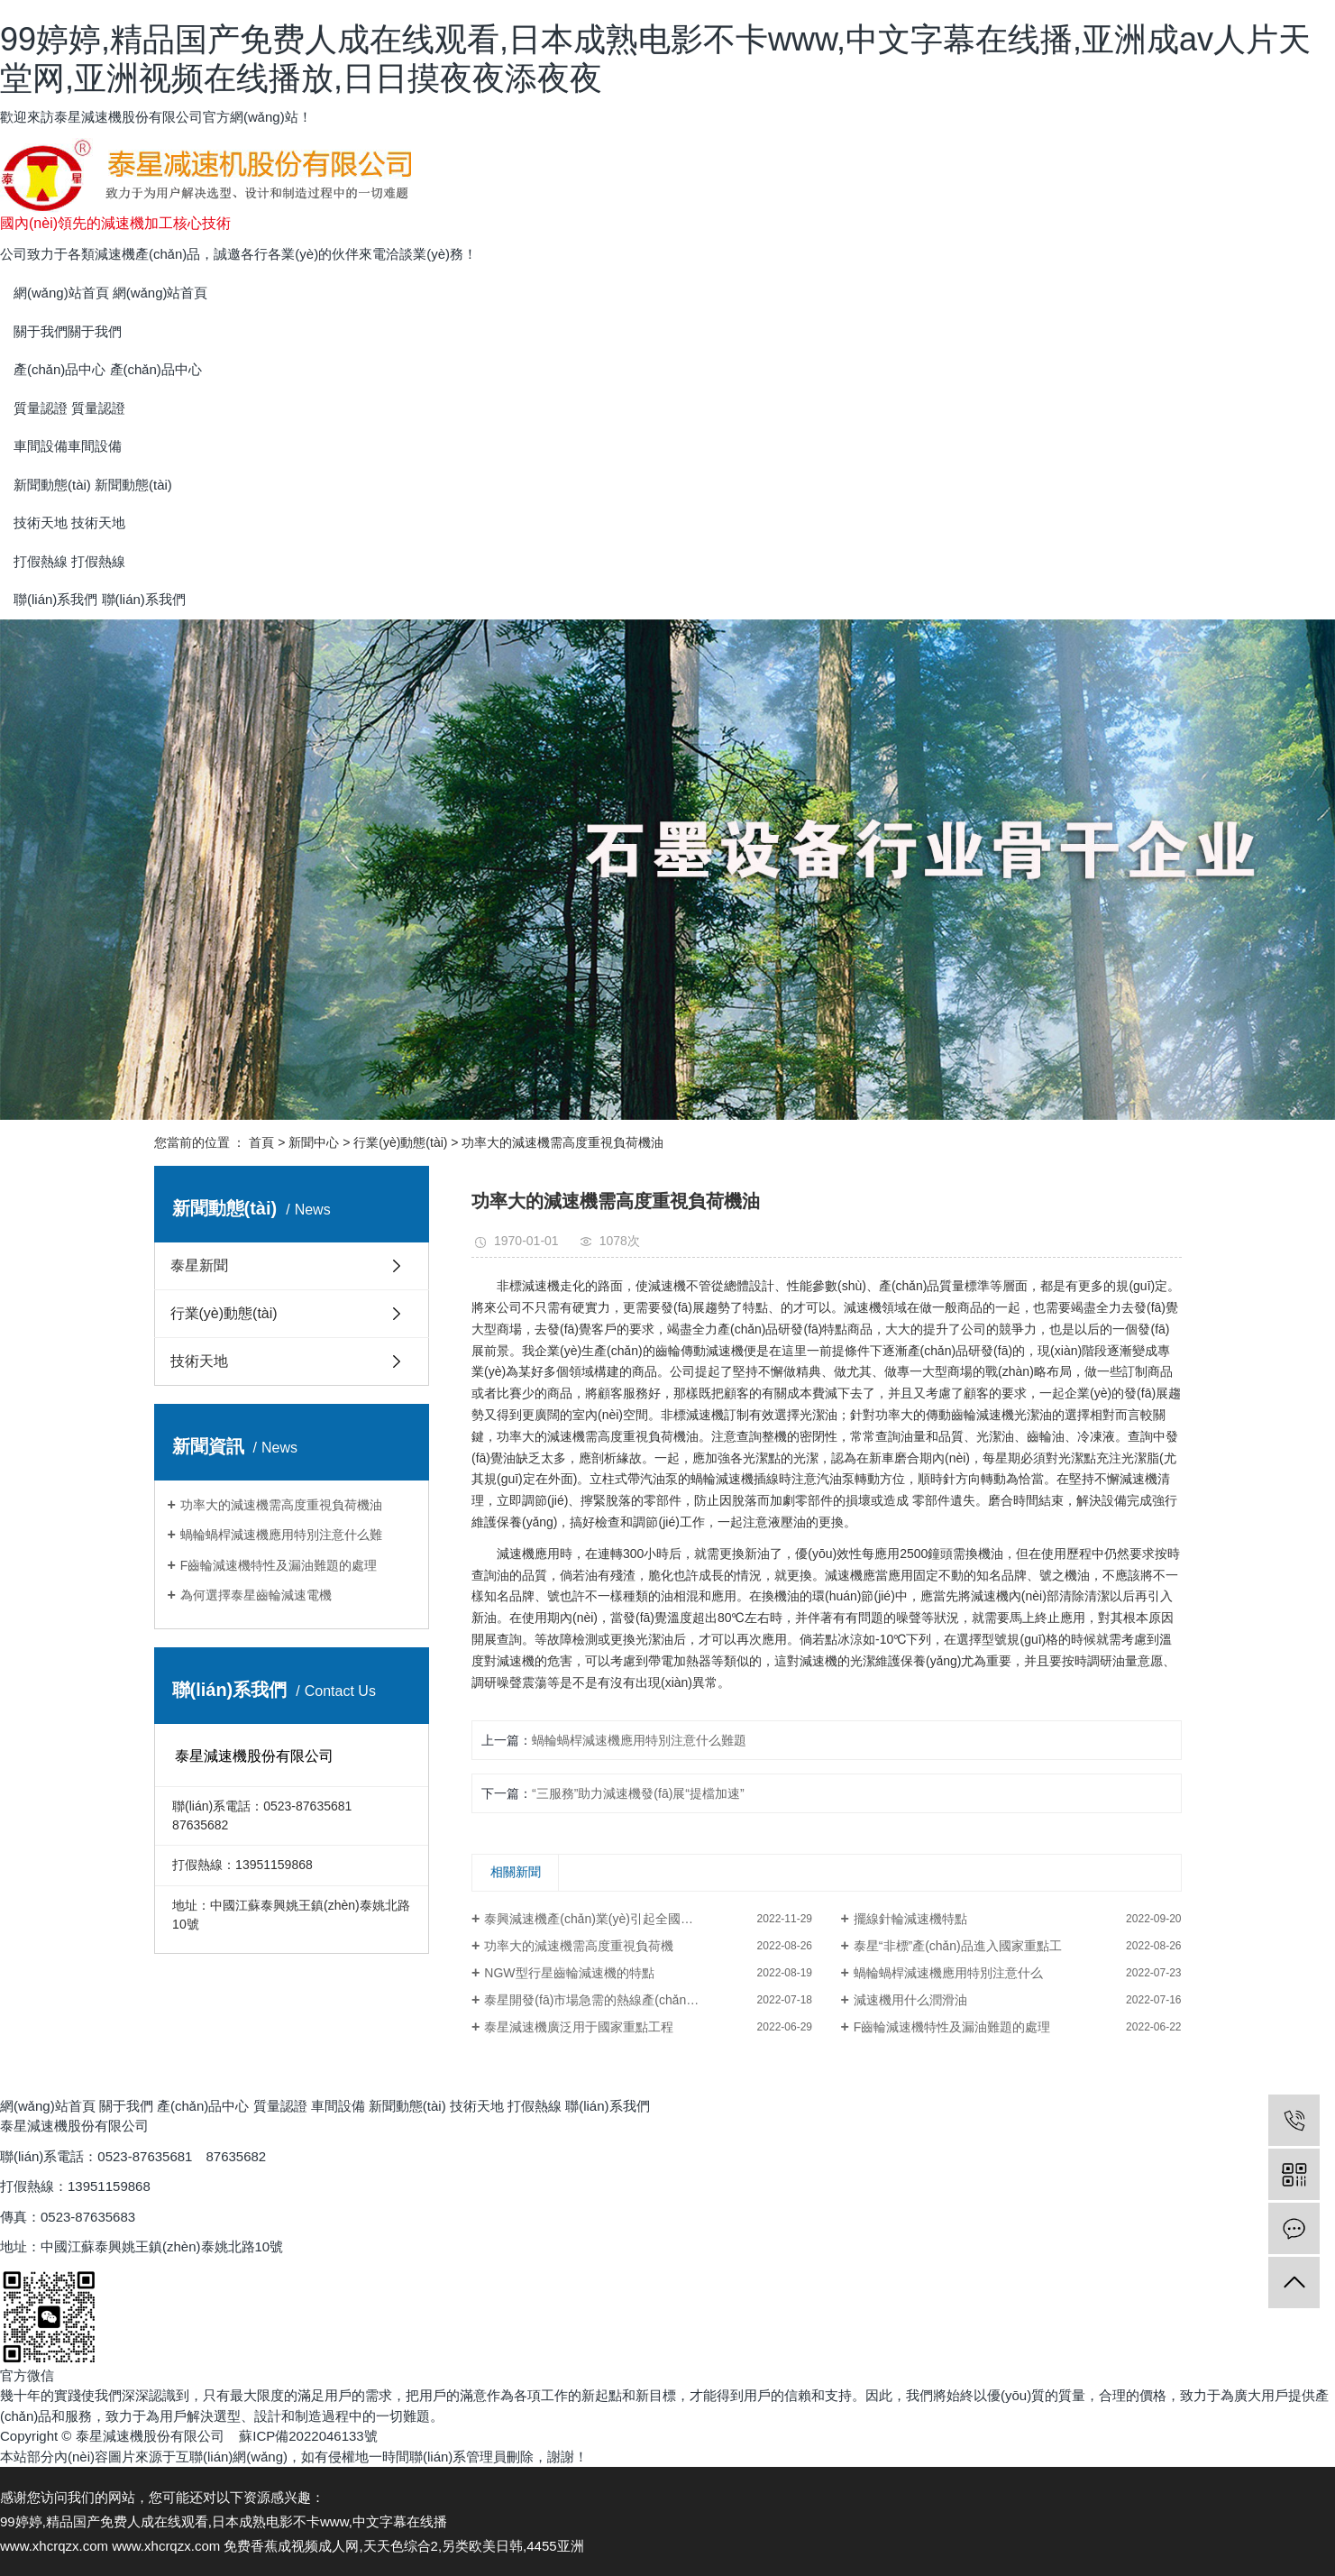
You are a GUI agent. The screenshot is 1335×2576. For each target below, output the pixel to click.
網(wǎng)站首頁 (49, 2105)
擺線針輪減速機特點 (910, 1918)
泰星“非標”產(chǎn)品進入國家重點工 (958, 1946)
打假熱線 (536, 2105)
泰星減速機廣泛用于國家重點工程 (578, 2027)
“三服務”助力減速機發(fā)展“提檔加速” (638, 1793)
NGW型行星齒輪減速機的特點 (569, 1973)
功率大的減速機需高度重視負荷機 (578, 1946)
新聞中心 (313, 1142)
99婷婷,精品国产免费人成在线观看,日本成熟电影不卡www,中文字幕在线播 (223, 2521)
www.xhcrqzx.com (54, 2545)
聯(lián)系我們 (607, 2105)
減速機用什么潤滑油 (910, 2000)
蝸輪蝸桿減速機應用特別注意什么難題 (639, 1740)
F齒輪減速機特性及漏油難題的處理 (279, 1565)
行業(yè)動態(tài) (400, 1142)
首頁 (261, 1142)
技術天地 (199, 1361)
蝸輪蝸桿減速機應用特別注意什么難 (281, 1534)
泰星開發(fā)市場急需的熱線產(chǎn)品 (593, 2000)
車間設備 (338, 2105)
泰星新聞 (199, 1265)
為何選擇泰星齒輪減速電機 (256, 1595)
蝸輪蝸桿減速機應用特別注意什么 (948, 1973)
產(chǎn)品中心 (205, 2105)
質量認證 (282, 2105)
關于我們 (126, 2105)
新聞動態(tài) (409, 2105)
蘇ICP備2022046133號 (308, 2435)
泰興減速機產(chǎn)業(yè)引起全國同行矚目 (607, 1918)
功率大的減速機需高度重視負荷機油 (281, 1505)
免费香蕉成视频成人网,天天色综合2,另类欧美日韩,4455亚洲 (403, 2545)
